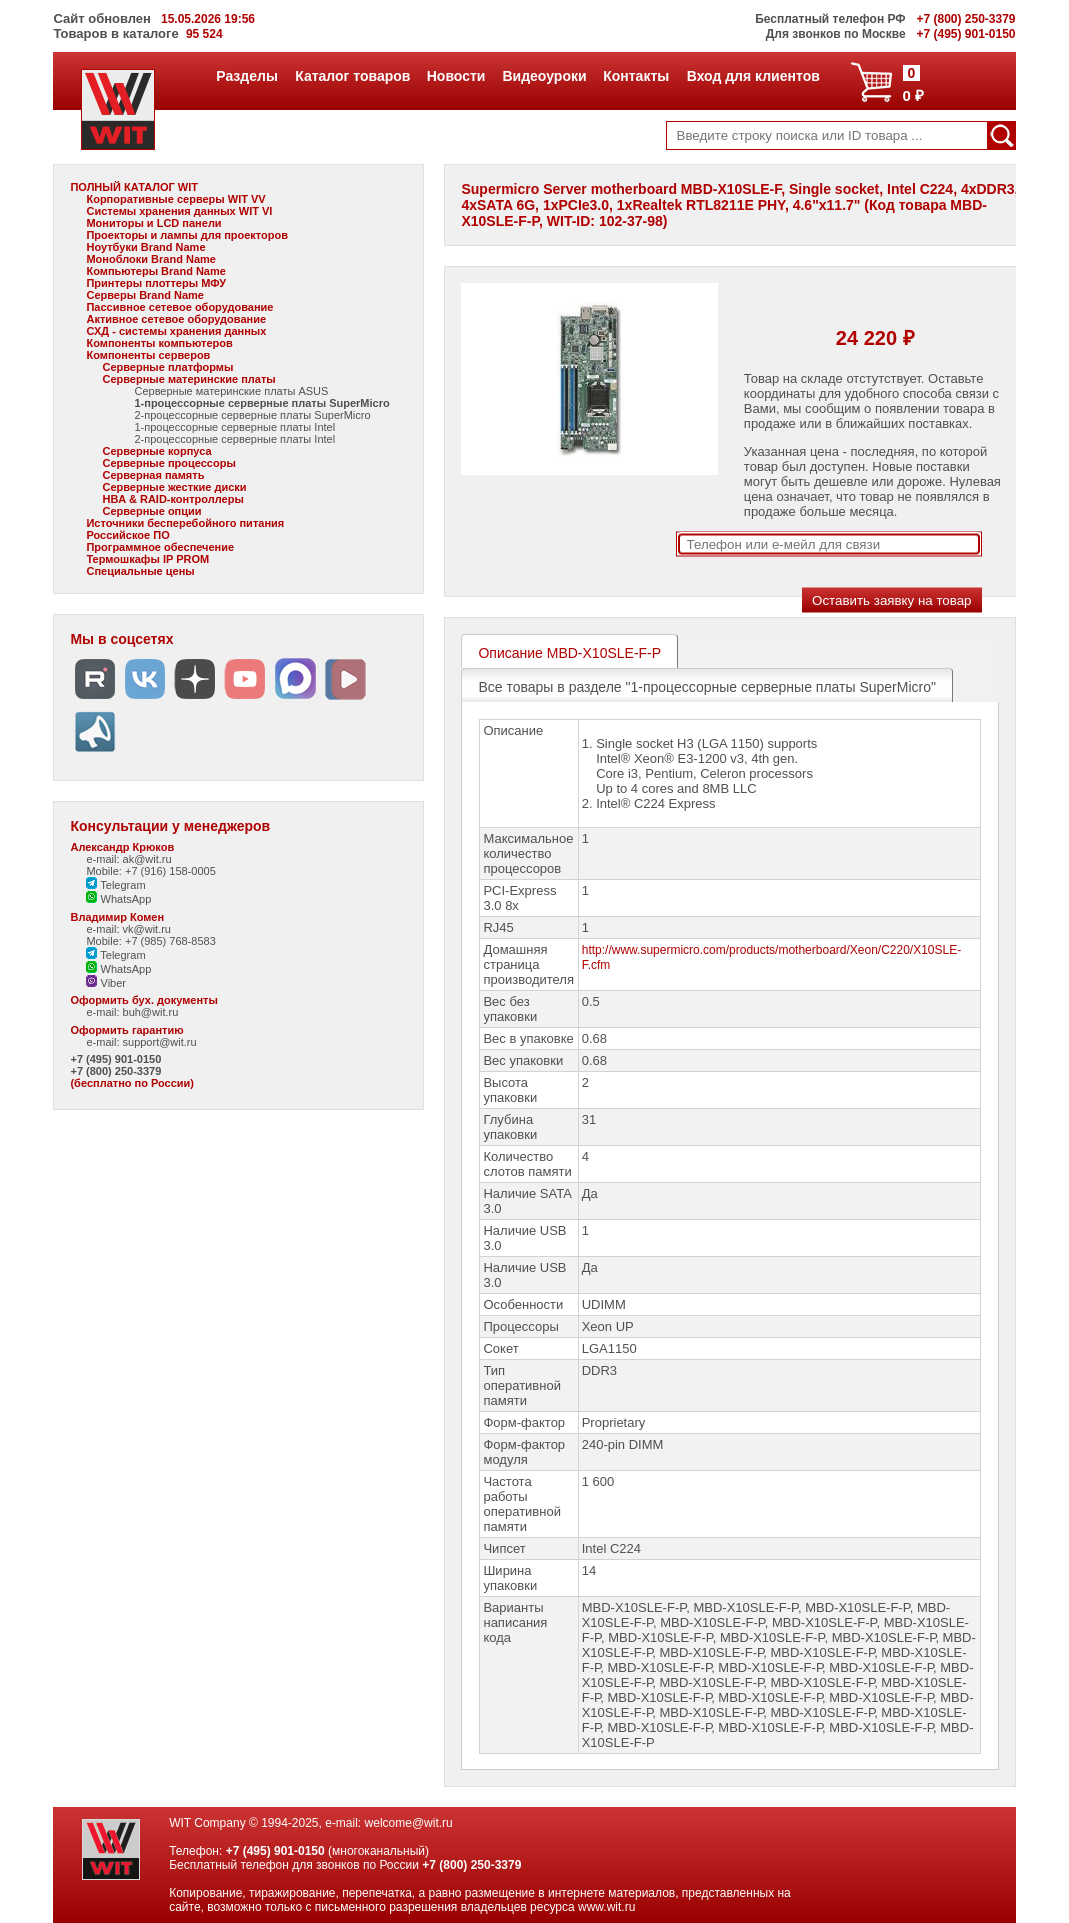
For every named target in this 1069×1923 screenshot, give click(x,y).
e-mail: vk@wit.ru (128, 929)
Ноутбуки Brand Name (145, 247)
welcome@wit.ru (409, 1823)
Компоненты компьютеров (159, 343)
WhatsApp (118, 899)
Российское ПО (127, 535)
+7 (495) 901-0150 (115, 1059)
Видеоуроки (543, 76)
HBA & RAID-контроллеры (172, 499)
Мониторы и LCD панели (153, 223)
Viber (106, 983)
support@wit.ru (160, 1042)
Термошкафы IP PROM (147, 559)
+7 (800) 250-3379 (115, 1071)
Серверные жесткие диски (174, 487)
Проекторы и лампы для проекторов (187, 235)
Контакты (635, 76)
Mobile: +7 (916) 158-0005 (150, 871)
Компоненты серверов (148, 355)
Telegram (115, 885)
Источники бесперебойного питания (185, 523)
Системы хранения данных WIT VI (179, 211)
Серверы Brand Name (144, 295)
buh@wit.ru (151, 1012)
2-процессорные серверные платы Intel (234, 439)
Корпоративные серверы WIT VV (175, 199)
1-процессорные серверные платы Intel (234, 427)
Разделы (246, 76)
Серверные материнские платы (188, 379)
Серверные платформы (167, 367)
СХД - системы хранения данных (176, 331)
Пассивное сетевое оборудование (179, 307)
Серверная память (153, 475)
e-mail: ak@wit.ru (128, 859)
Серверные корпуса (156, 451)
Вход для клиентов (753, 76)
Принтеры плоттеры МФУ (156, 283)
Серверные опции (151, 511)
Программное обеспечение (160, 547)
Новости (456, 76)
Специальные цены (140, 571)
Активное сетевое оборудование (176, 319)
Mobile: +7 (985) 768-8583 (150, 941)
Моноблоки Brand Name (150, 259)
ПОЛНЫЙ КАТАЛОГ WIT (134, 187)
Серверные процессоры (168, 463)
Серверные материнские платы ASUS (231, 391)
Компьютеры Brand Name (155, 271)
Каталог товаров (352, 76)
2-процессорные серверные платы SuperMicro (252, 415)
